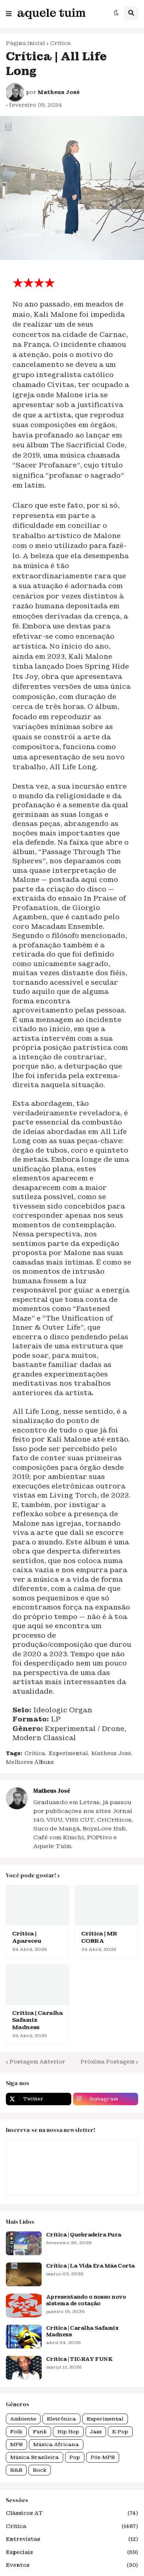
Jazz (96, 2432)
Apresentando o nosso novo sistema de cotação (86, 2300)
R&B (16, 2470)
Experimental (68, 1753)
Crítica (60, 43)
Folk (16, 2432)
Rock (39, 2470)
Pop (74, 2457)
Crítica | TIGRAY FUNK (79, 2359)
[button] (9, 12)
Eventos (72, 2565)
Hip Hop (68, 2432)
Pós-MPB (103, 2457)
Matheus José (111, 1753)
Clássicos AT (72, 2513)
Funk (40, 2432)
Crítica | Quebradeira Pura (83, 2234)
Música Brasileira (34, 2457)
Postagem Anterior (37, 2061)
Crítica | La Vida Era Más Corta (90, 2266)
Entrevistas (72, 2539)
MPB (16, 2444)
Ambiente (23, 2419)
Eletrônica (61, 2419)
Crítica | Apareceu (26, 1937)
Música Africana (56, 2444)
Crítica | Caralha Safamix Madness (37, 2020)
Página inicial (25, 43)
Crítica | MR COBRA (99, 1937)
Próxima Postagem (107, 2061)
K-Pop (120, 2432)
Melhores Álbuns (30, 1762)
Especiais (72, 2552)
